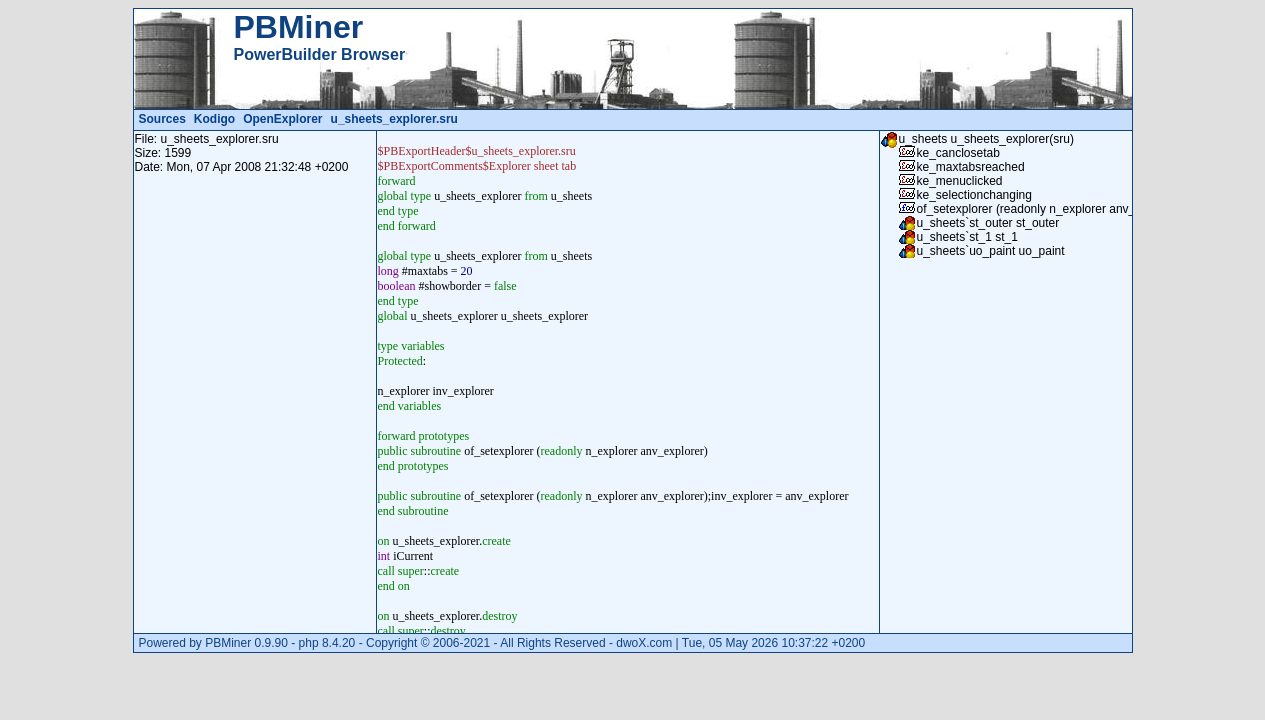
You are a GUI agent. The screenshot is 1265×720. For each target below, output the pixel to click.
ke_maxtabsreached (971, 167)
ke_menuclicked (960, 181)
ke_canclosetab (958, 153)
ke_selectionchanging (974, 195)
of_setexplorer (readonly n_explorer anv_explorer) (1050, 209)
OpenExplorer (282, 119)
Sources (162, 119)
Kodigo (214, 119)
